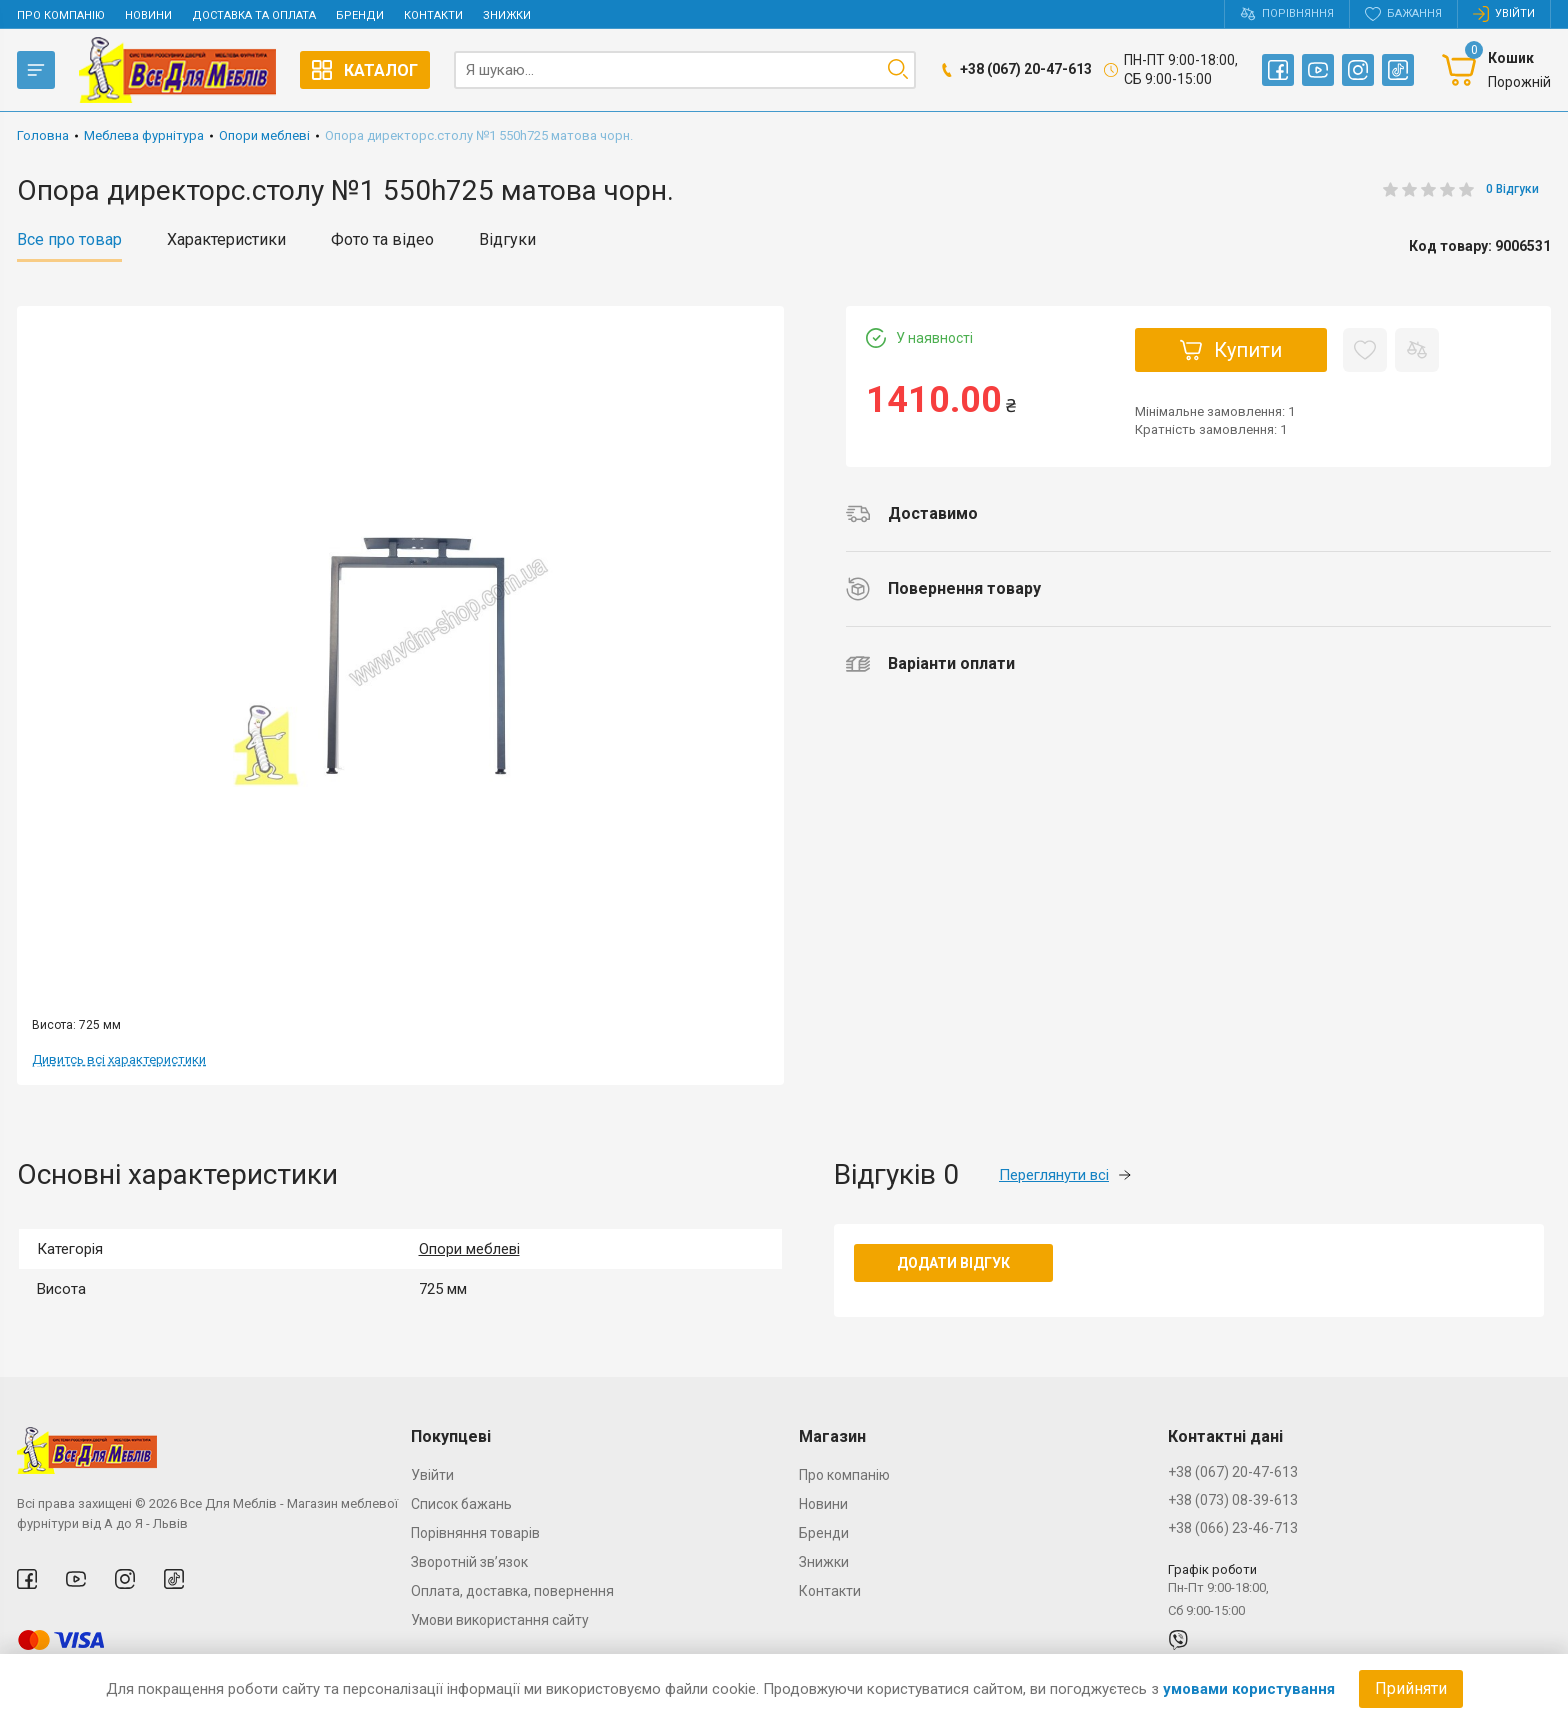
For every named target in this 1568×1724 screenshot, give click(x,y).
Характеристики (226, 240)
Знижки (507, 15)
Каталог (365, 70)
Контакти (433, 15)
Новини (148, 15)
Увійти (432, 1475)
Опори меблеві (469, 1249)
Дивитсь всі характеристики (119, 1059)
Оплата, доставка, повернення (512, 1591)
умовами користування (1249, 1689)
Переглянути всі (1065, 1175)
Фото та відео (382, 240)
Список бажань (461, 1504)
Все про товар (69, 240)
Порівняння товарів (475, 1533)
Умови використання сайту (500, 1620)
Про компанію (61, 15)
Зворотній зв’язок (469, 1562)
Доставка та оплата (254, 15)
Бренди (360, 15)
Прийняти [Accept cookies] (1411, 1688)
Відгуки (507, 240)
